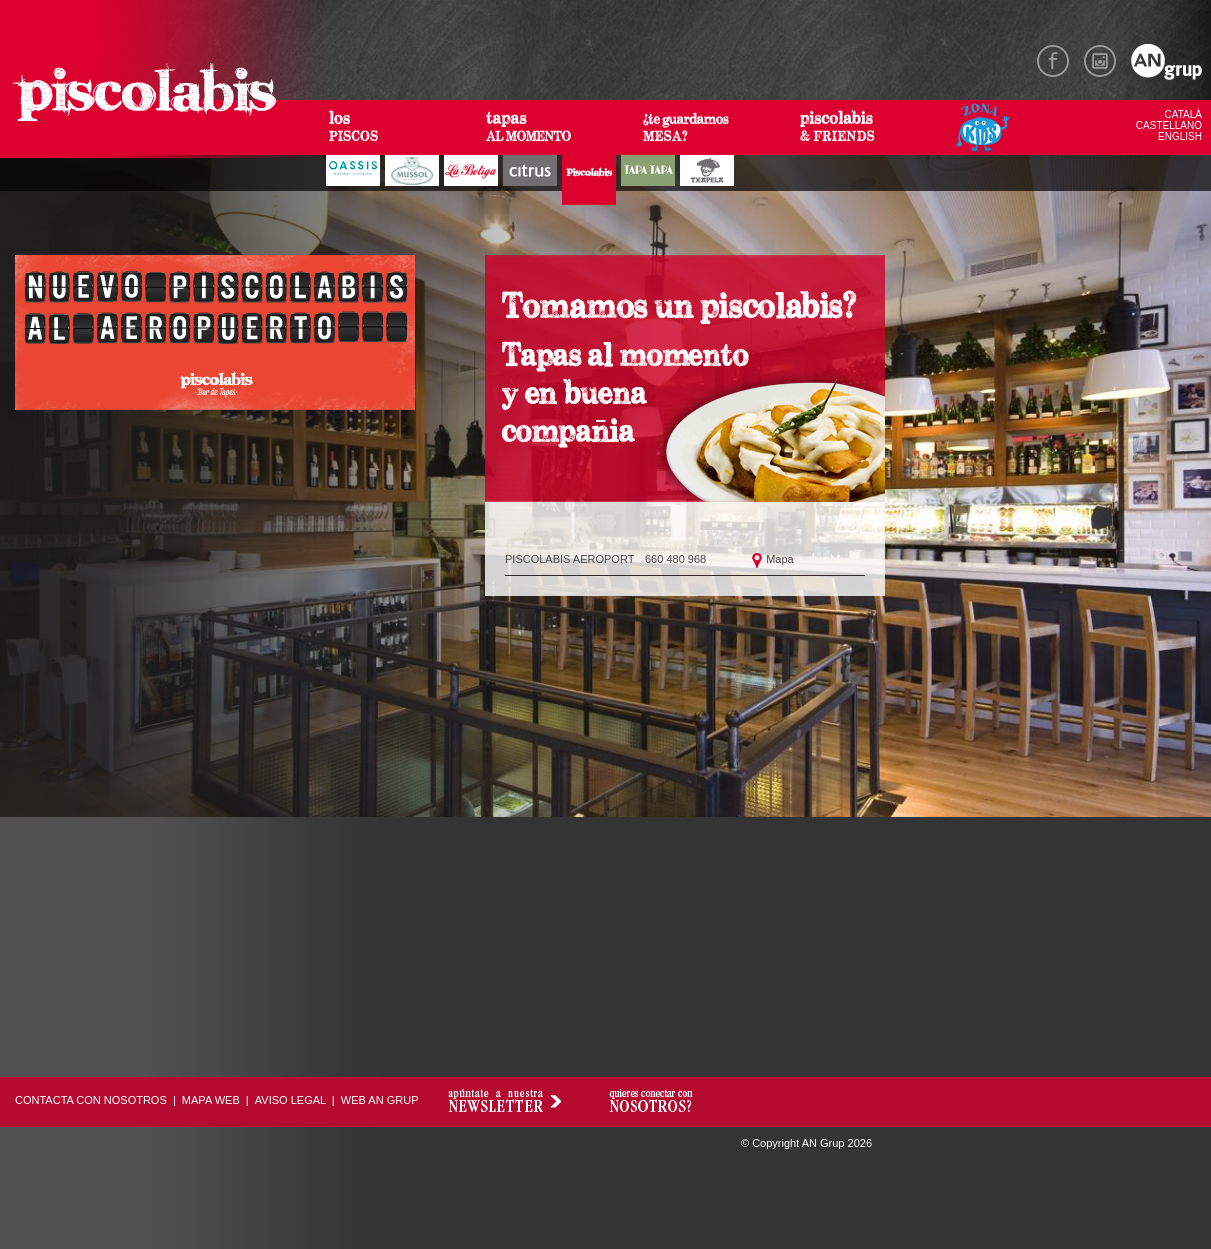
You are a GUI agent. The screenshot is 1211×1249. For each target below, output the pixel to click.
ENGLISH (1180, 136)
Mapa (780, 559)
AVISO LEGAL (290, 1100)
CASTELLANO (1169, 125)
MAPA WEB (211, 1100)
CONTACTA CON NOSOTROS (91, 1100)
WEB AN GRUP (380, 1100)
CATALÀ (1183, 114)
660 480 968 (675, 559)
